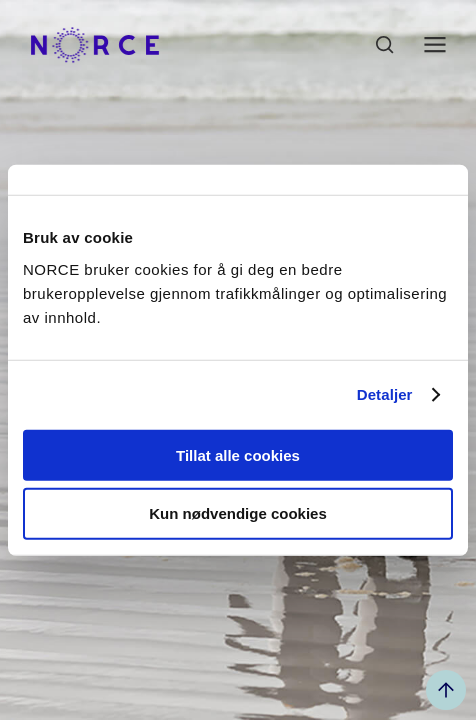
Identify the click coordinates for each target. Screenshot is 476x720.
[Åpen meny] (435, 45)
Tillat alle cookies (238, 454)
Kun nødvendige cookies (238, 513)
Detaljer (385, 394)
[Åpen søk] (385, 45)
